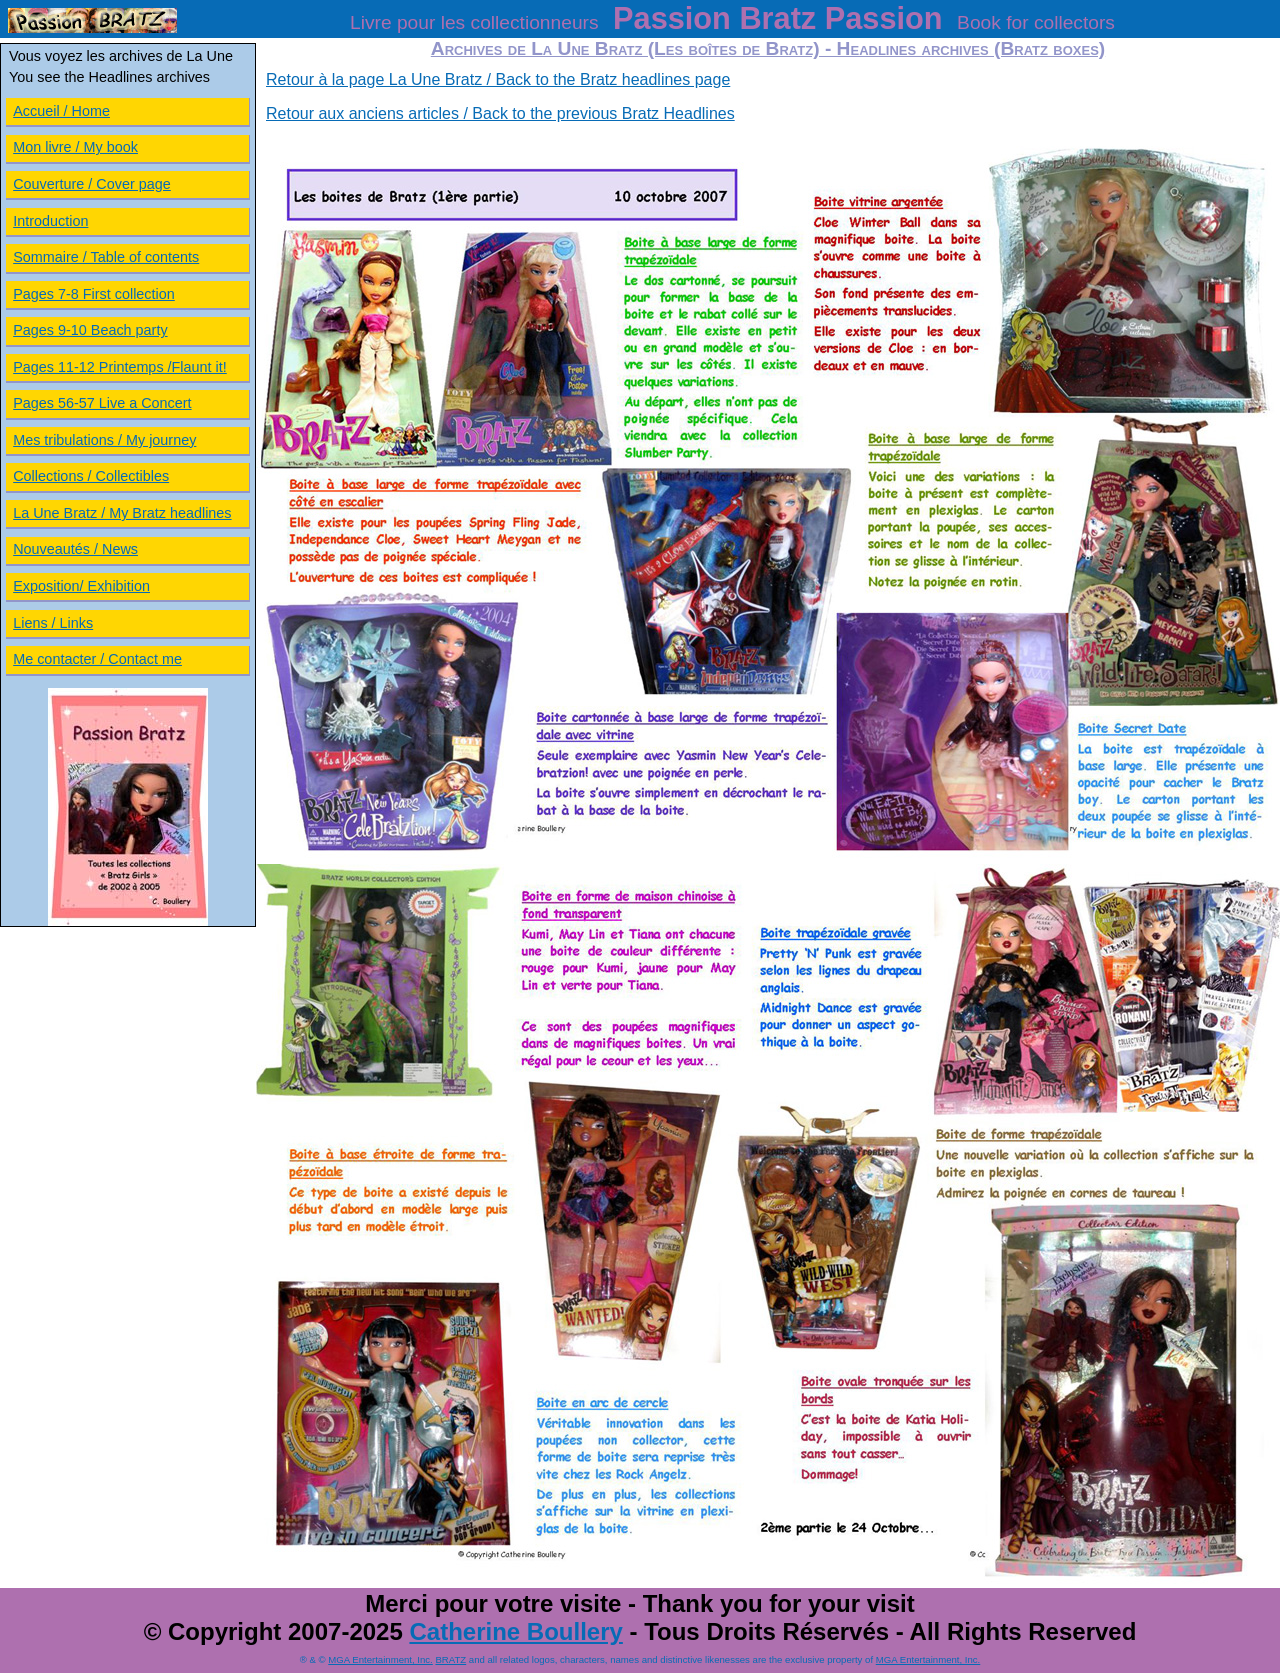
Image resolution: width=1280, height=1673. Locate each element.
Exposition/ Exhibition (81, 586)
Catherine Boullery (515, 1631)
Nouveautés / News (75, 549)
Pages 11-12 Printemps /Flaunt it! (120, 367)
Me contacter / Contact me (97, 659)
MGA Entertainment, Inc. (380, 1659)
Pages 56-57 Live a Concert (102, 403)
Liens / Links (53, 623)
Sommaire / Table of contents (106, 257)
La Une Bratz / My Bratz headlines (122, 513)
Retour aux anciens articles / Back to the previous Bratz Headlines (500, 113)
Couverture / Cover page (92, 184)
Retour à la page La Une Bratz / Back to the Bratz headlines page (498, 79)
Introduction (50, 221)
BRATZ (450, 1659)
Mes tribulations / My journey (104, 440)
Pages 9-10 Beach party (90, 330)
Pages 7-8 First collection (94, 294)
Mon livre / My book (75, 147)
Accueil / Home (61, 111)
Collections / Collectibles (91, 476)
